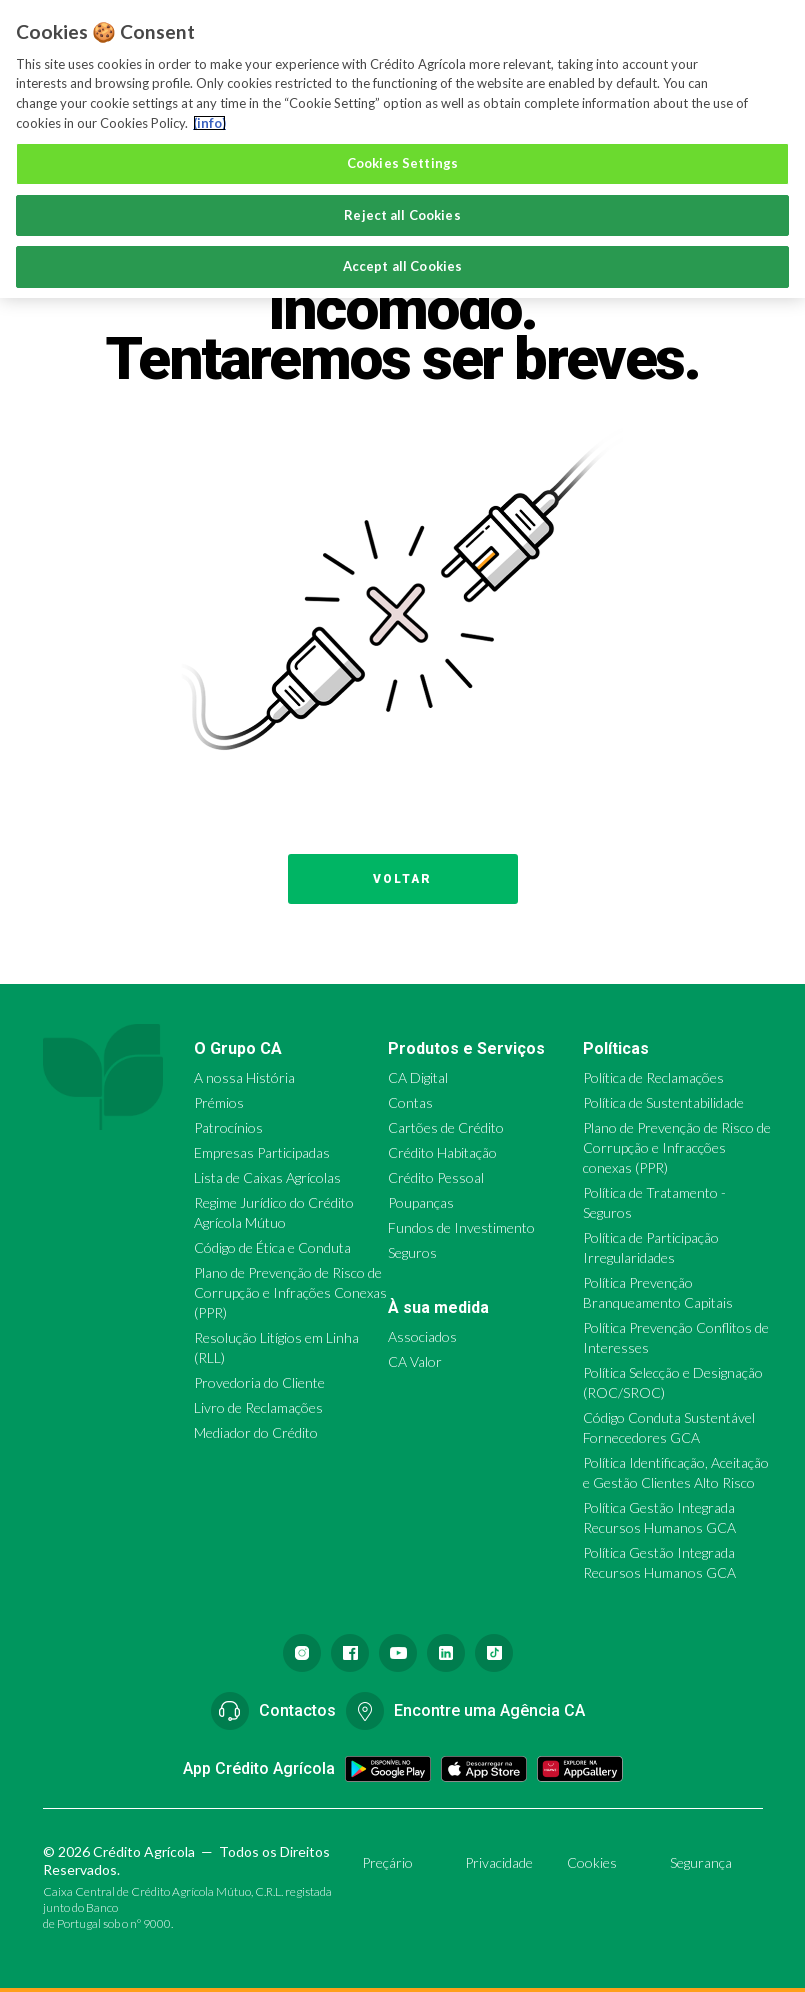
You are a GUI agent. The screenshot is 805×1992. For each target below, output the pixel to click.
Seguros (412, 1252)
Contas (410, 1102)
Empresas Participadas (262, 1152)
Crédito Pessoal (436, 1177)
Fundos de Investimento (461, 1227)
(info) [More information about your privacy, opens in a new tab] (209, 123)
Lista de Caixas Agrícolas (267, 1177)
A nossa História (244, 1077)
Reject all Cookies (402, 215)
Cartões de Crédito (446, 1127)
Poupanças (421, 1202)
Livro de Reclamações (258, 1407)
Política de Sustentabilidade (663, 1102)
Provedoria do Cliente (259, 1382)
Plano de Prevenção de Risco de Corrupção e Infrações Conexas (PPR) (290, 1292)
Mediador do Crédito (256, 1432)
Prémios (219, 1102)
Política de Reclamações (653, 1077)
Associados (422, 1336)
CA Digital (418, 1077)
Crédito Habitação (442, 1152)
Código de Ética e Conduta (272, 1247)
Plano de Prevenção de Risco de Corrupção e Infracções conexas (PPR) (677, 1147)
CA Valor (415, 1361)
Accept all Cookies (402, 266)
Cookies (592, 1862)
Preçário (387, 1862)
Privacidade (499, 1862)
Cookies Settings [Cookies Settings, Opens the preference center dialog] (402, 163)
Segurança (701, 1862)
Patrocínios (228, 1127)
